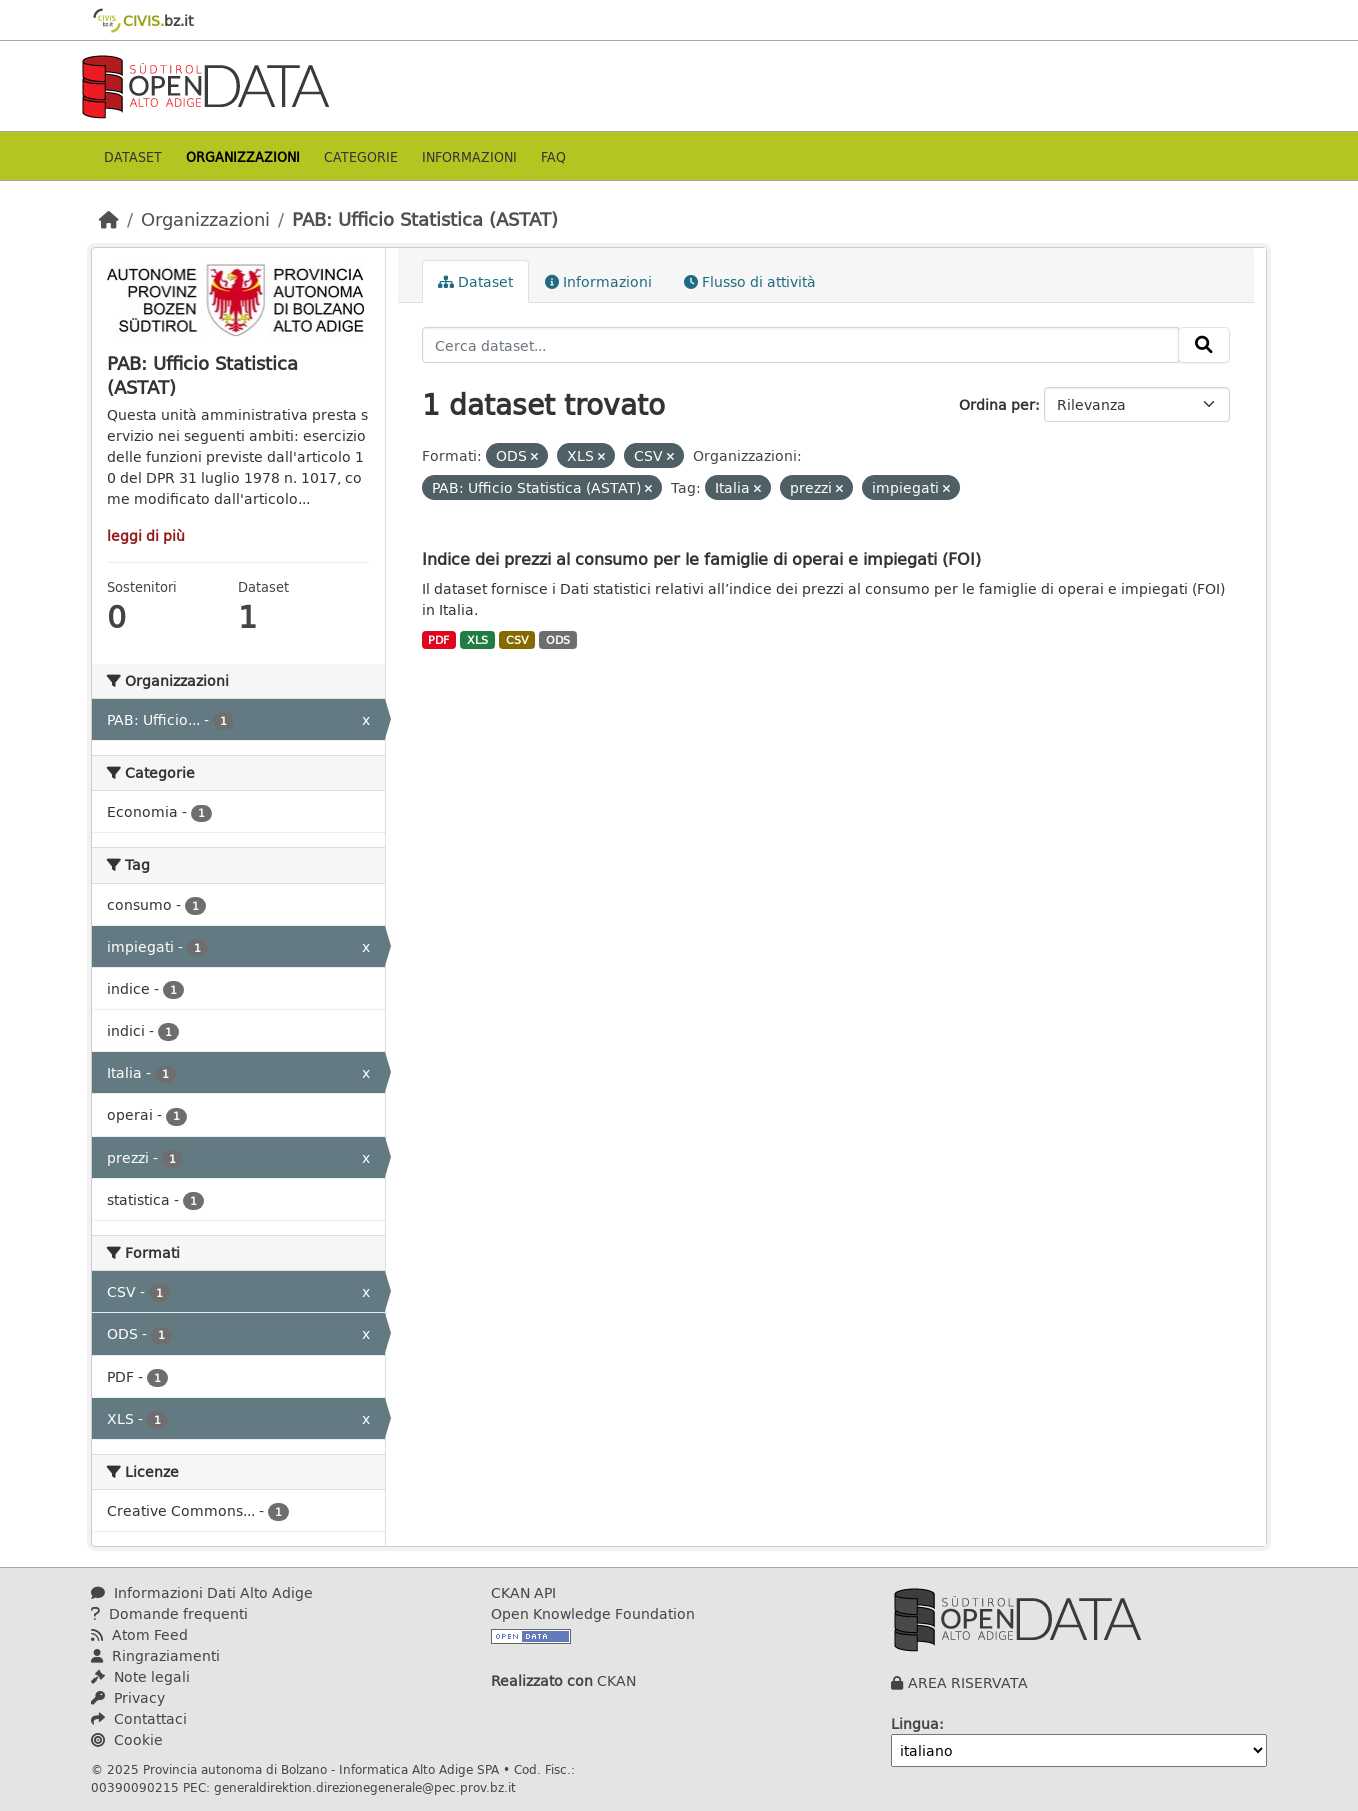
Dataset (133, 156)
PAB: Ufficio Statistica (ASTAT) (425, 219)
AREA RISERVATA (968, 1682)
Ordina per (997, 404)
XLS (477, 640)
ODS (558, 640)
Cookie (127, 1739)
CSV (517, 640)
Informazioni (469, 156)
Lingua (915, 1723)
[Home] (109, 219)
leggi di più (146, 535)
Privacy (128, 1697)
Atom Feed (139, 1634)
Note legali (140, 1676)
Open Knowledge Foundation (593, 1613)
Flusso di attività (750, 281)
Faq (553, 156)
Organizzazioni (243, 156)
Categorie (361, 156)
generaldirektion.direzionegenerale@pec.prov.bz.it (365, 1787)
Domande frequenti (169, 1613)
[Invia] (1204, 345)
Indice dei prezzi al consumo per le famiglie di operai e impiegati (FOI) (701, 558)
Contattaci (139, 1718)
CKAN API (523, 1592)
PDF (438, 640)
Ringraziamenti (155, 1655)
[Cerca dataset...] (801, 345)
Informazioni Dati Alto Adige (202, 1592)
